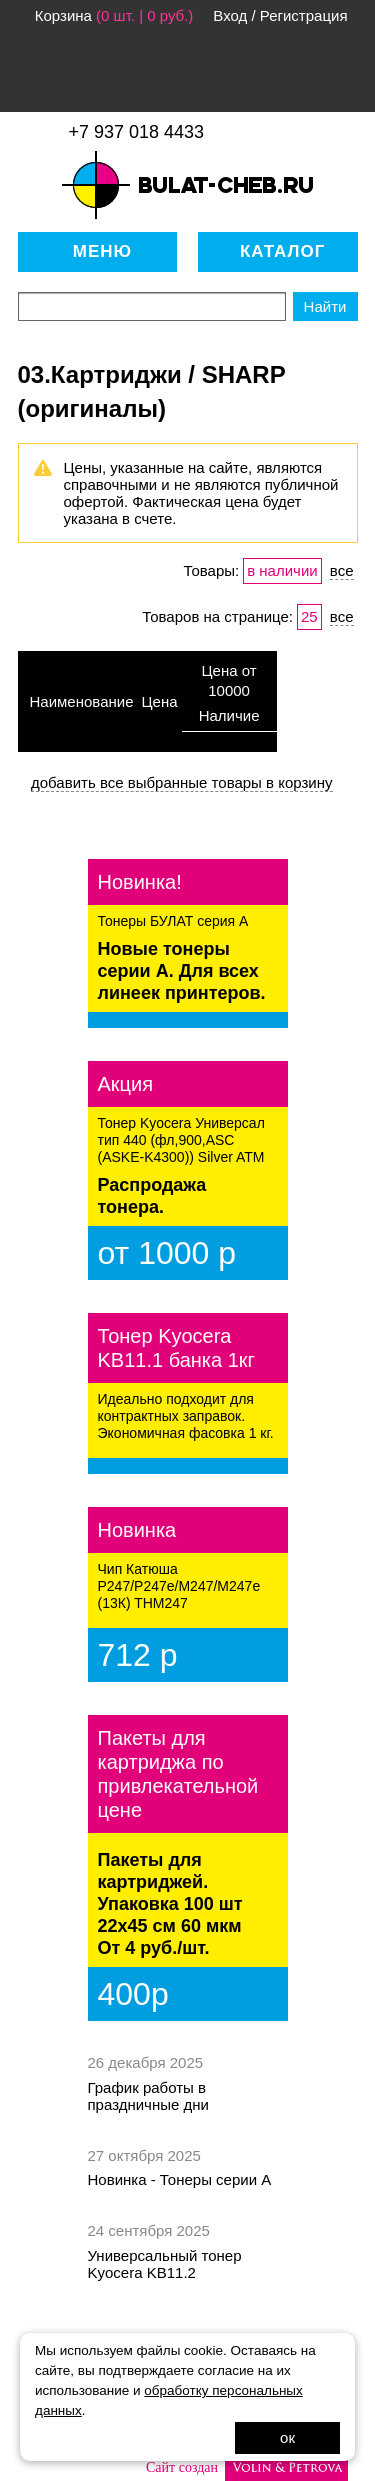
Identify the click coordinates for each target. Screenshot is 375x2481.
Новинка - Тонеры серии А (180, 2179)
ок (287, 2437)
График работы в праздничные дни (148, 2096)
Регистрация (304, 15)
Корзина (63, 15)
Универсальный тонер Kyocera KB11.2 (165, 2264)
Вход (230, 15)
